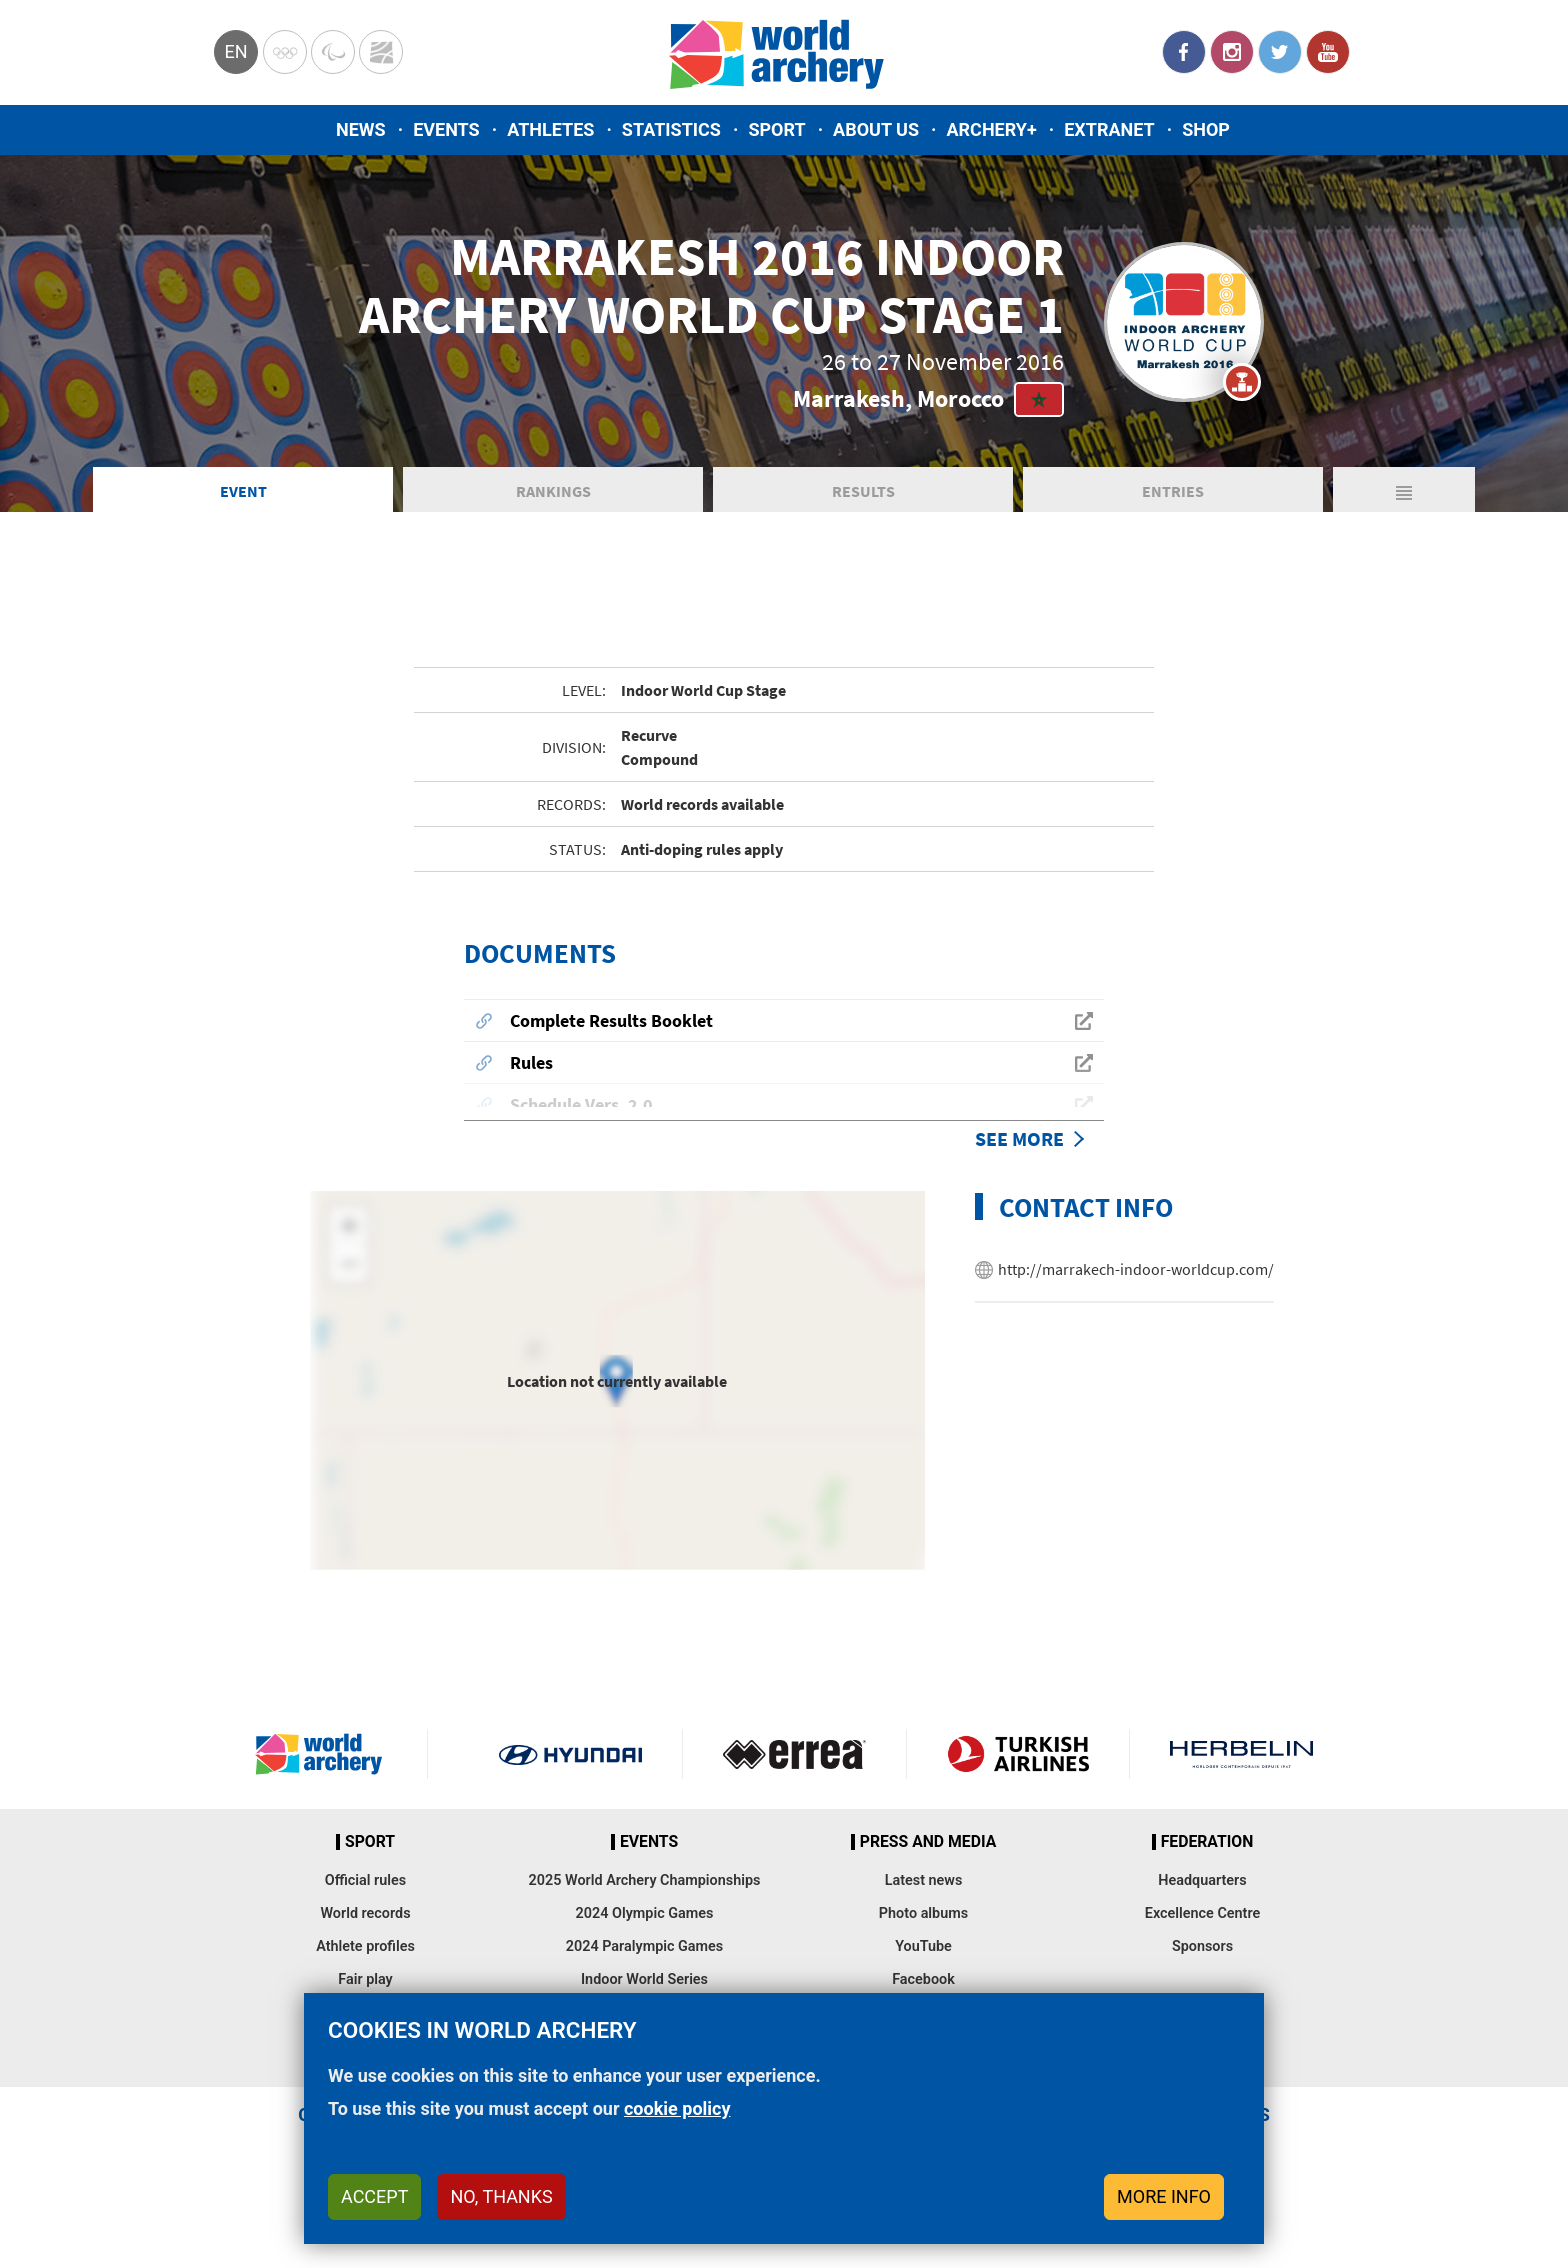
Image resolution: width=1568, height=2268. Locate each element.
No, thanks (501, 2196)
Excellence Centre (1202, 1936)
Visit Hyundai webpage (570, 1777)
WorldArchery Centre (381, 52)
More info (1164, 2196)
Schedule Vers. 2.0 (581, 1127)
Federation (1207, 1865)
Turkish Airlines (1018, 1777)
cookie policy (677, 2108)
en (235, 51)
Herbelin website (1241, 1777)
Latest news (924, 1903)
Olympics (285, 52)
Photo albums (923, 1936)
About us (876, 129)
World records (365, 1936)
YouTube (1328, 52)
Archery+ (991, 129)
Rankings (553, 514)
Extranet (1109, 129)
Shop (1206, 129)
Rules (531, 1085)
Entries (1173, 514)
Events (446, 129)
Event (243, 514)
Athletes (550, 129)
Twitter (1280, 52)
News (361, 129)
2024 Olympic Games (645, 1936)
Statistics (671, 129)
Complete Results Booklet (611, 1043)
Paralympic (333, 52)
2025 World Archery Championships (645, 1903)
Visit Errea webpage (794, 1777)
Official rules (365, 1903)
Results (863, 514)
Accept (374, 2196)
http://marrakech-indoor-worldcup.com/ (1136, 1292)
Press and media (928, 1865)
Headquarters (1202, 1903)
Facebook (1184, 52)
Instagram (1232, 52)
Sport (776, 129)
